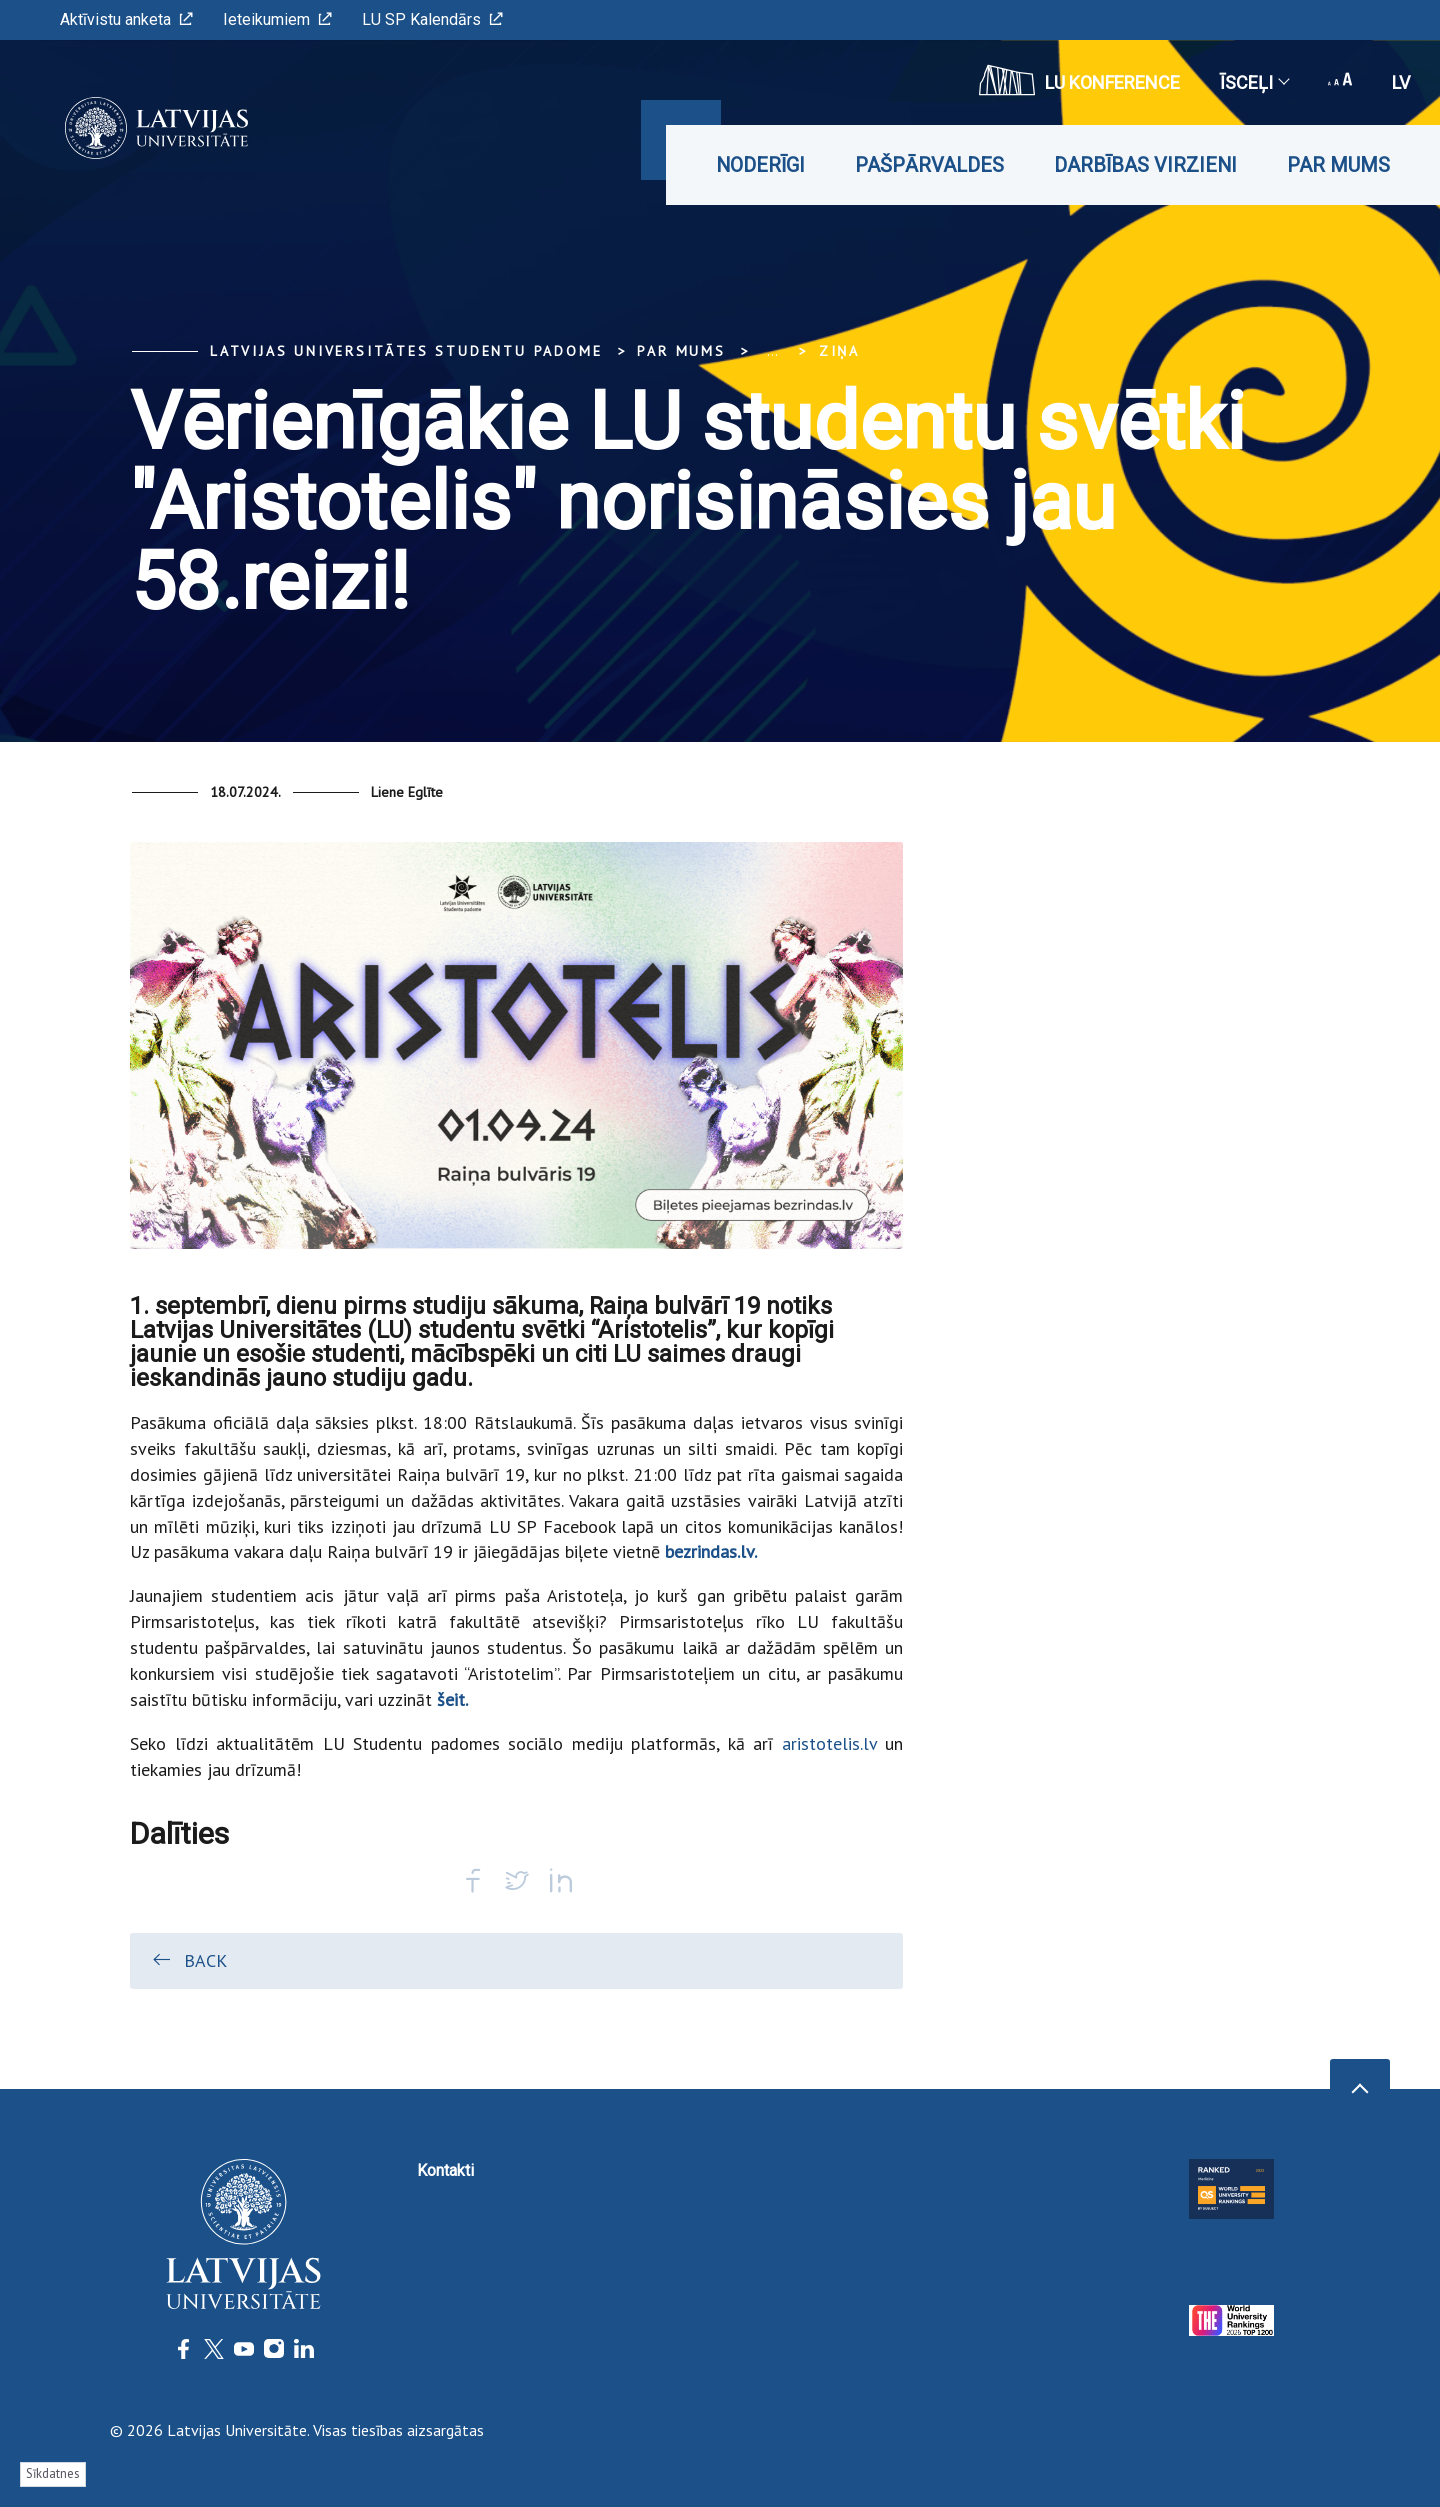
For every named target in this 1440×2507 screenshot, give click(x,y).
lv (1401, 82)
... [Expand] (772, 351)
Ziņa (839, 351)
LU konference (1079, 80)
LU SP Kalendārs (432, 19)
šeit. (452, 1699)
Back (188, 1960)
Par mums (1338, 165)
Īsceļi (1254, 82)
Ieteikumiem (277, 19)
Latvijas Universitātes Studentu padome (406, 351)
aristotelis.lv (829, 1743)
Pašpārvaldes (929, 165)
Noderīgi (760, 165)
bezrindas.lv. (711, 1551)
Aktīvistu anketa (126, 19)
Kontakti (445, 2170)
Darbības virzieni (1145, 165)
